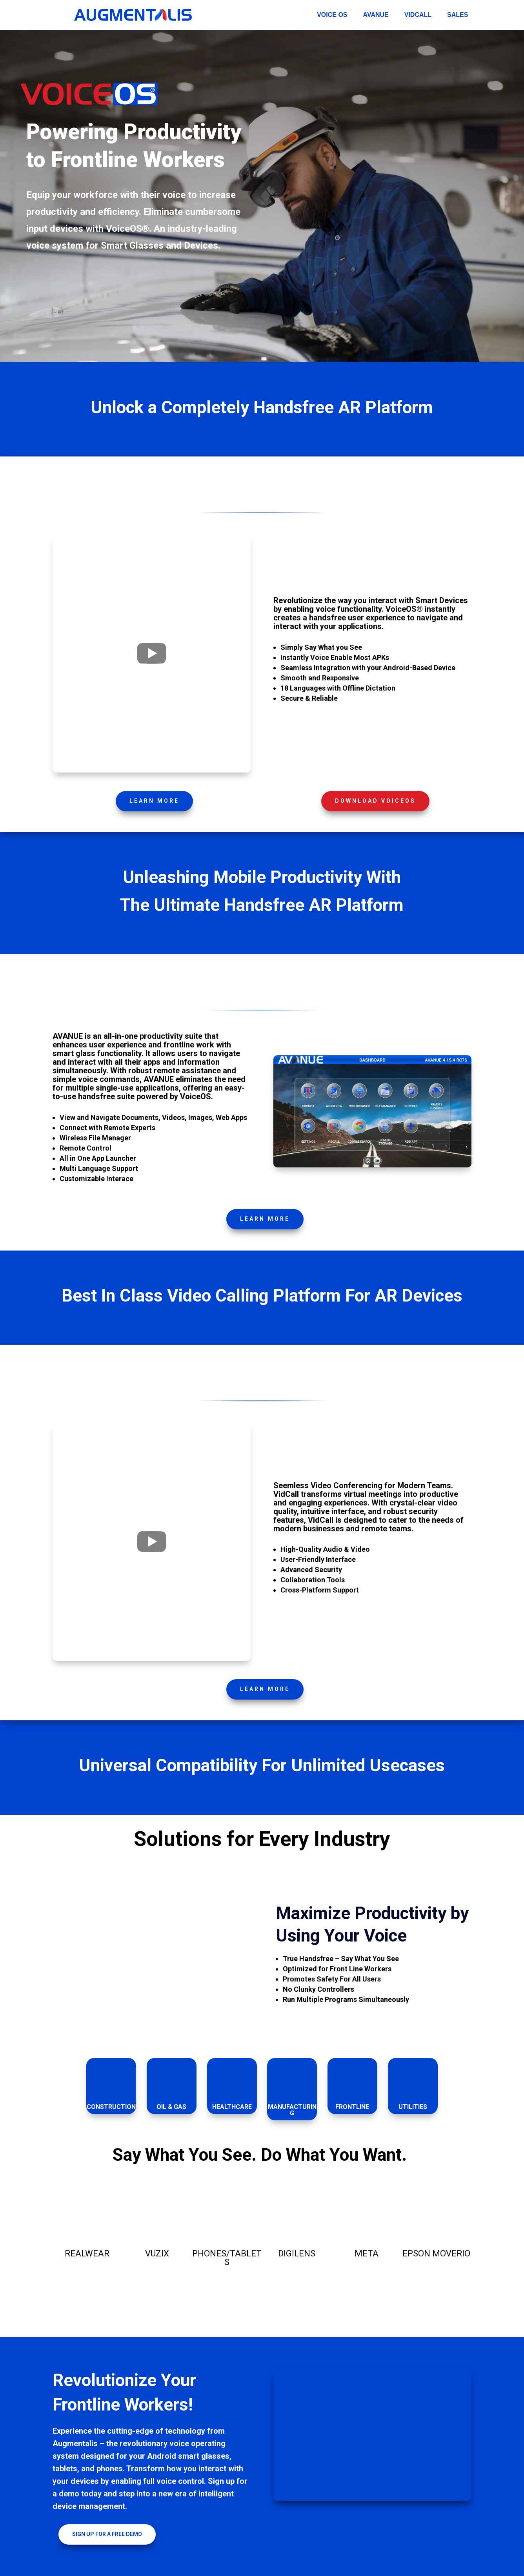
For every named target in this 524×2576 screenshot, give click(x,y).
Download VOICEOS (375, 801)
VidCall (417, 14)
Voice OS (332, 14)
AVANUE (376, 14)
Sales (457, 14)
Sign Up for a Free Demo (107, 2534)
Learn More (154, 801)
